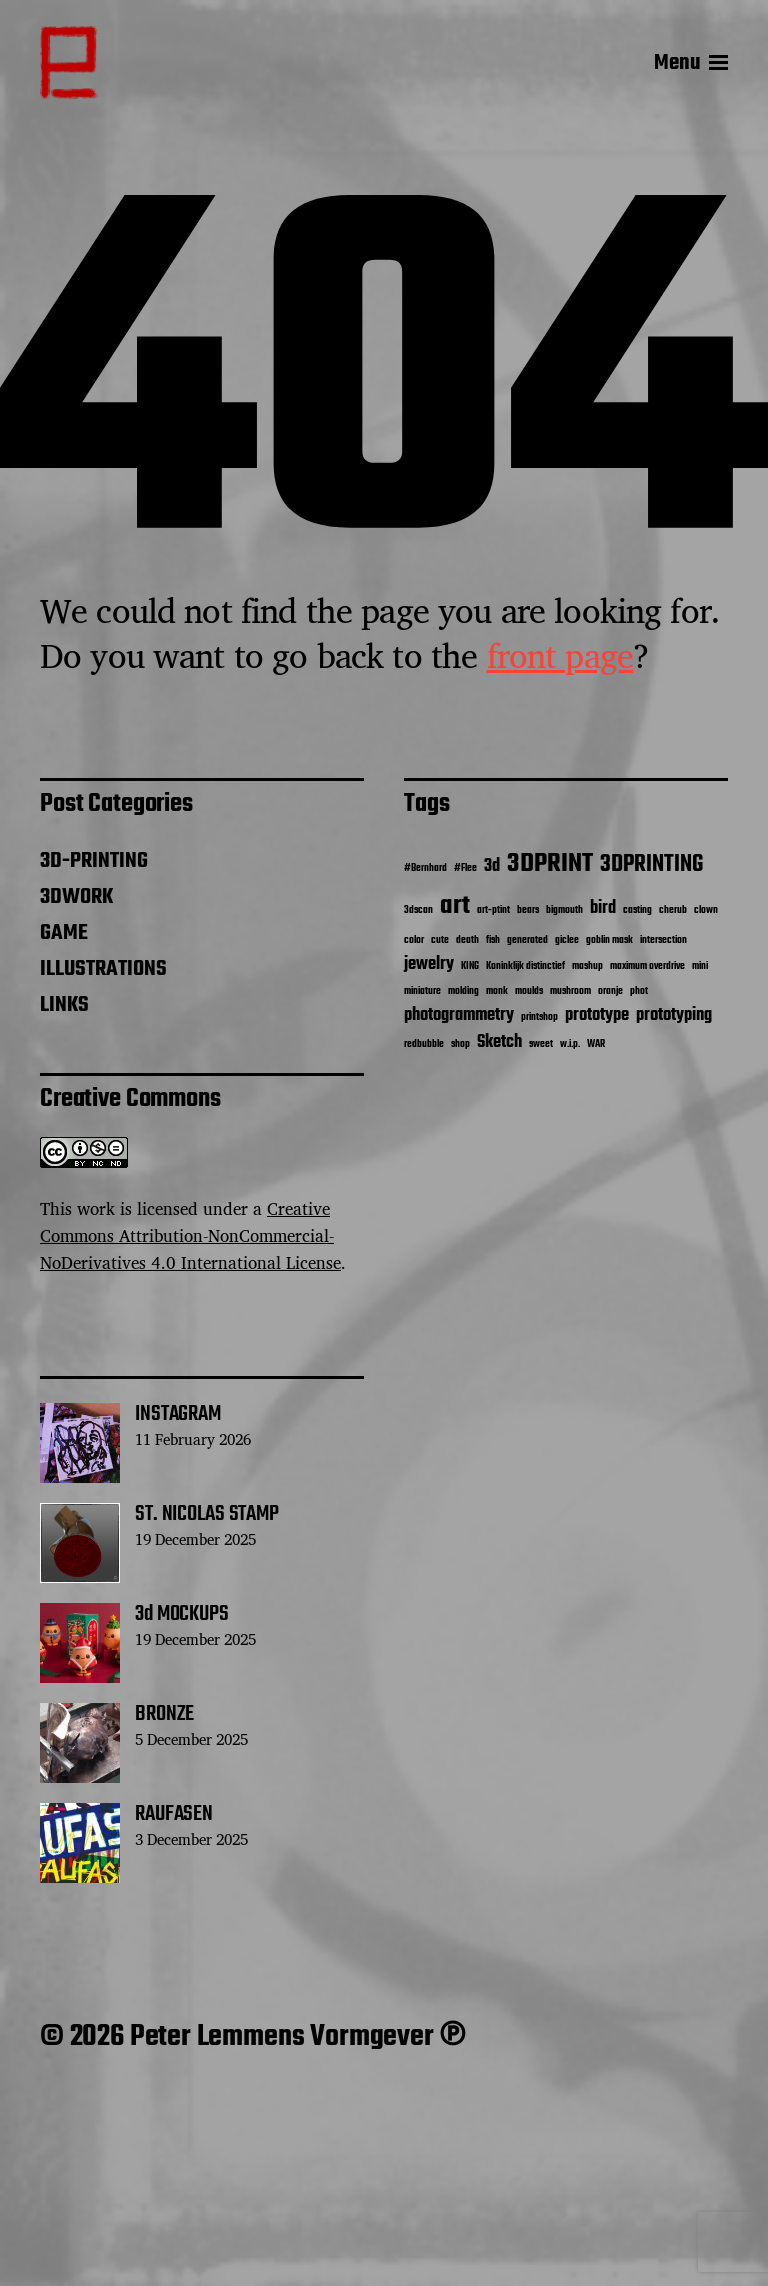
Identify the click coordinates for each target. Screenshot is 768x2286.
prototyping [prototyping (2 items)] (674, 1015)
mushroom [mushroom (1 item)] (570, 991)
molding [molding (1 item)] (463, 991)
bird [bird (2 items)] (603, 908)
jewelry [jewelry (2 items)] (429, 964)
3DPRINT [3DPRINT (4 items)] (550, 864)
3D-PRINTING (94, 861)
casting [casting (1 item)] (637, 910)
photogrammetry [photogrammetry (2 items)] (459, 1015)
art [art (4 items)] (455, 906)
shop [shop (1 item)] (460, 1044)
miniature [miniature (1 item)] (422, 991)
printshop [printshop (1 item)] (539, 1017)
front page (560, 655)
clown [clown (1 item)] (706, 910)
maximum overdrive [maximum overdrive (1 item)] (647, 966)
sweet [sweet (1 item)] (541, 1044)
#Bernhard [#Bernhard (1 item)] (425, 868)
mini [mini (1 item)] (700, 966)
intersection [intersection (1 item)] (663, 940)
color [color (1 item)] (414, 940)
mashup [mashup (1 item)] (587, 966)
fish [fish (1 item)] (493, 940)
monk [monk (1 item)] (497, 991)
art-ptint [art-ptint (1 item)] (493, 910)
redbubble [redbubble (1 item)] (424, 1044)
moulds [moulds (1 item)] (529, 991)
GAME (64, 933)
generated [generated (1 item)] (527, 940)
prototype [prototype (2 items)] (597, 1015)
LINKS (64, 1005)
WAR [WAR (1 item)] (596, 1044)
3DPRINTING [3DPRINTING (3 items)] (651, 865)
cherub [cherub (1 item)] (673, 910)
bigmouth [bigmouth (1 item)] (564, 910)
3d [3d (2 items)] (492, 866)
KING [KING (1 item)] (470, 966)
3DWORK (76, 897)
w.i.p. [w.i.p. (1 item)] (570, 1044)
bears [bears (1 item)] (528, 910)
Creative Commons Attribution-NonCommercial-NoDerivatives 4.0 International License (190, 1235)
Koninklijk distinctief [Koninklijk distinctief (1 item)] (525, 966)
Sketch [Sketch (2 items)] (499, 1042)
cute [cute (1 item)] (440, 940)
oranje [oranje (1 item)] (610, 991)
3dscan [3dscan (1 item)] (418, 910)
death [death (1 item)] (467, 940)
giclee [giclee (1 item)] (567, 940)
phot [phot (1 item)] (639, 991)
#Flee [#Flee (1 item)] (465, 868)
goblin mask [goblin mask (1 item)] (609, 940)
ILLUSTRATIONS (103, 969)
